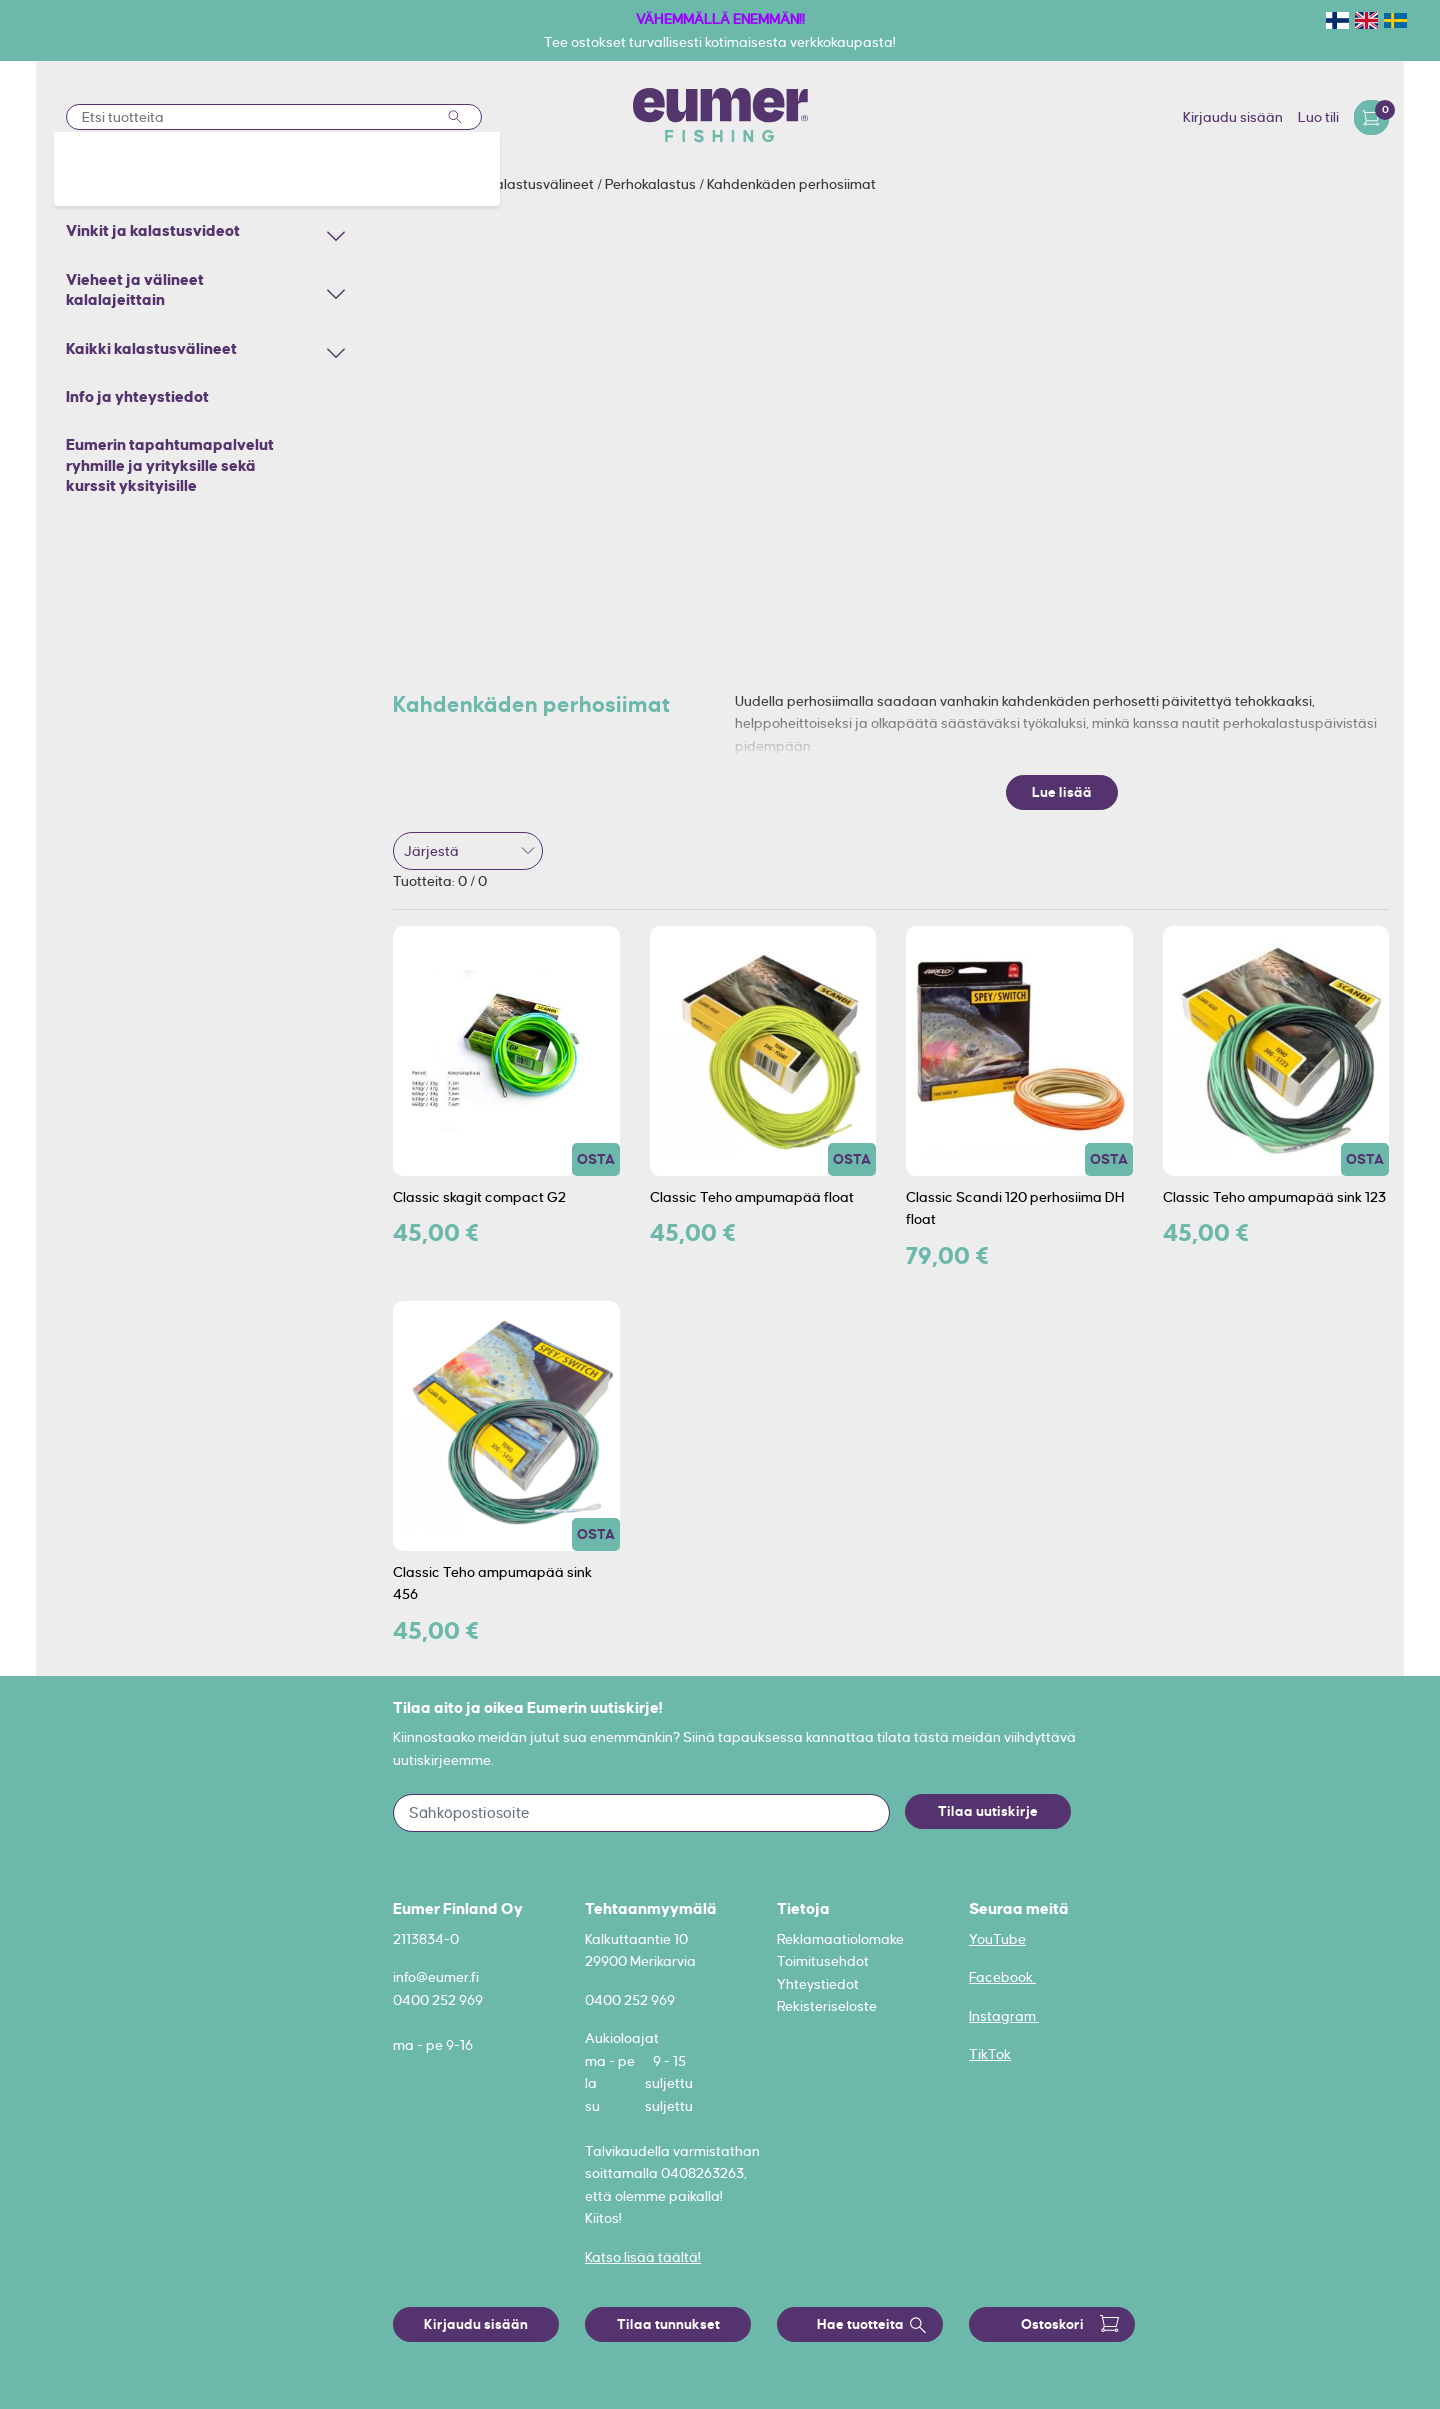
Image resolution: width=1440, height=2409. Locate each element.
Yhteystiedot (818, 1984)
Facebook (1002, 1977)
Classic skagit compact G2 (479, 1197)
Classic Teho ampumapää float (752, 1197)
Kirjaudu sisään (1233, 117)
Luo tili (1318, 117)
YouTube (997, 1939)
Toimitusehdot (823, 1961)
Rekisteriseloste (827, 2006)
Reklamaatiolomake (840, 1939)
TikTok (990, 2054)
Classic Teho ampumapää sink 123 (1274, 1197)
